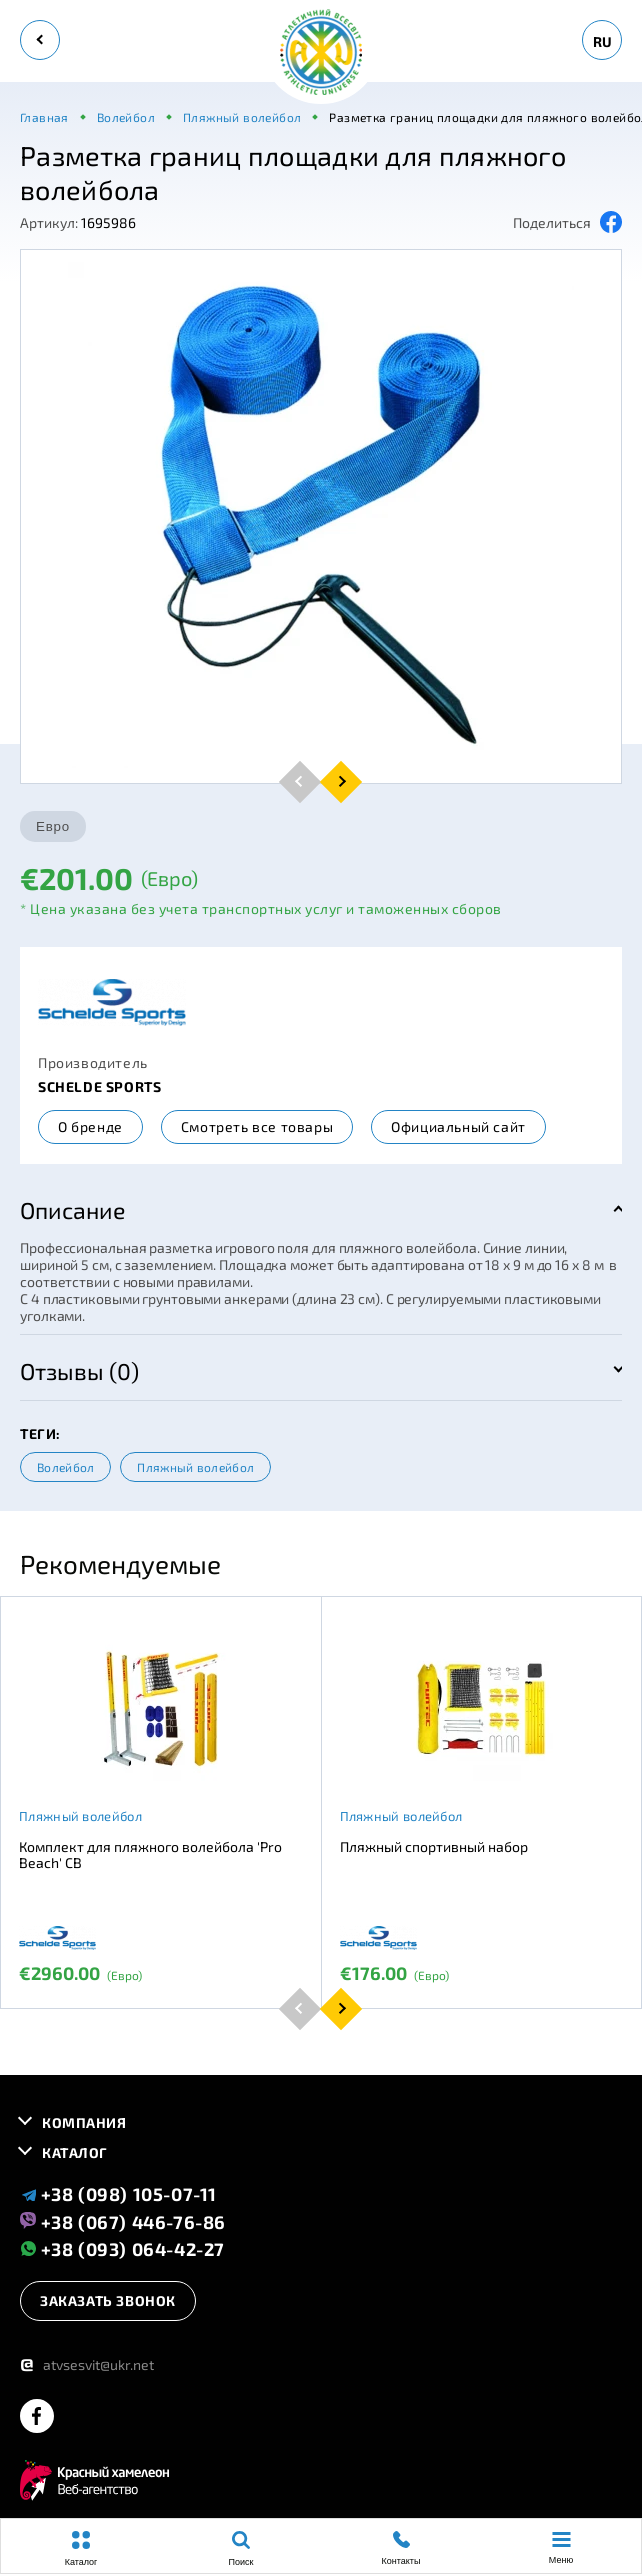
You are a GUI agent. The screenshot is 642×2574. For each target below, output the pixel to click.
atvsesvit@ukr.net (87, 2364)
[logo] (321, 53)
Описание (72, 1210)
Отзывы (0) (79, 1371)
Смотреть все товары (257, 1126)
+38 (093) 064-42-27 (122, 2248)
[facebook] (37, 2417)
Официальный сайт (458, 1126)
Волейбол (65, 1467)
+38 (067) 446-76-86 (123, 2221)
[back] (40, 40)
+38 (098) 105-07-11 (118, 2194)
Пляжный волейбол (195, 1467)
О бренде (90, 1126)
